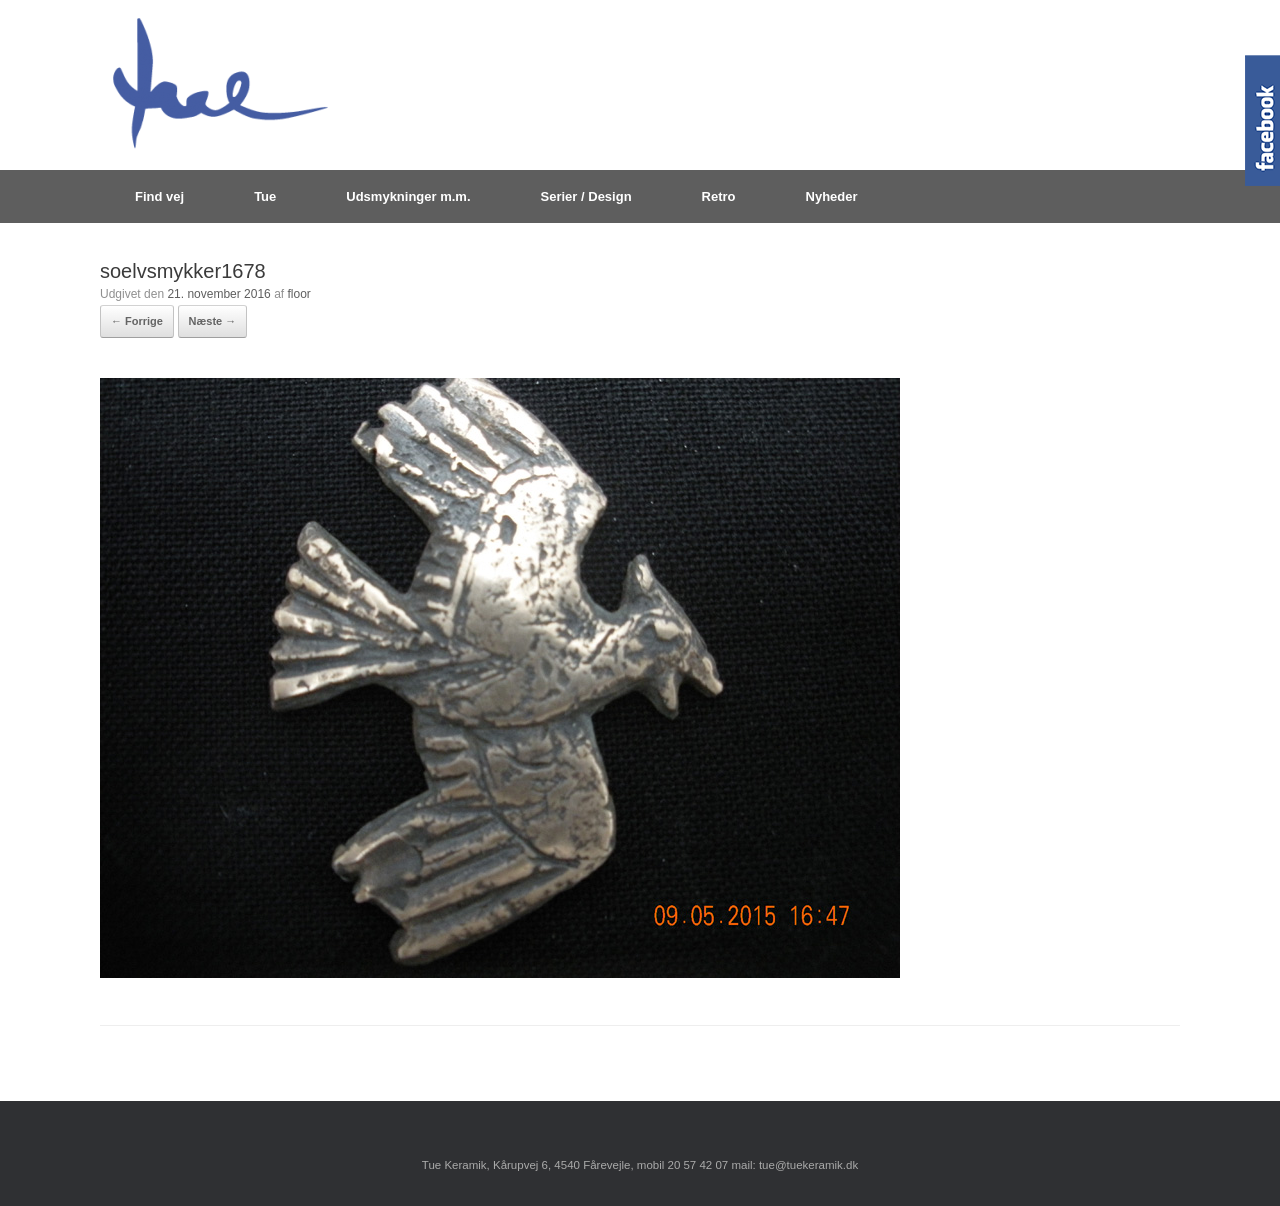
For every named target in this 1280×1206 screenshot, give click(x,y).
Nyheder (832, 196)
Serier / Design (586, 196)
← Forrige (137, 321)
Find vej (159, 196)
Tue (265, 196)
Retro (719, 196)
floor (298, 294)
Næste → (213, 321)
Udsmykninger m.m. (408, 196)
